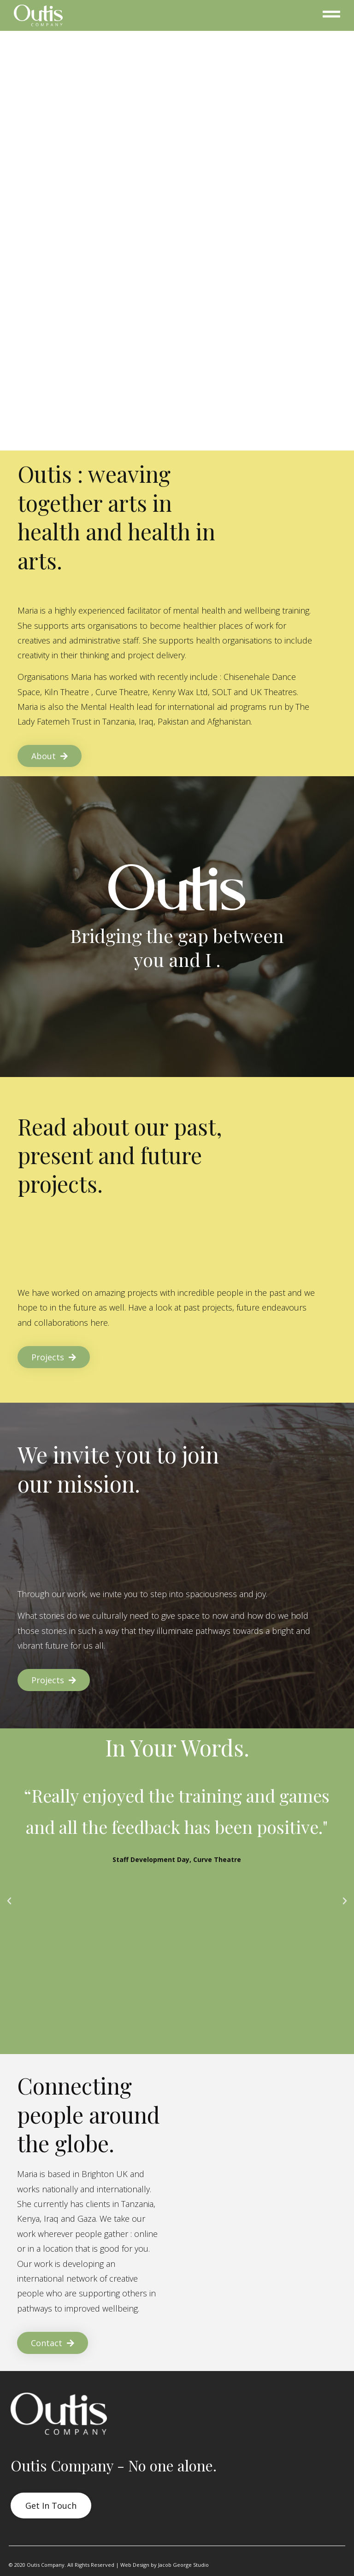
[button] (9, 1901)
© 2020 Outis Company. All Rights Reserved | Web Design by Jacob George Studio (109, 2564)
